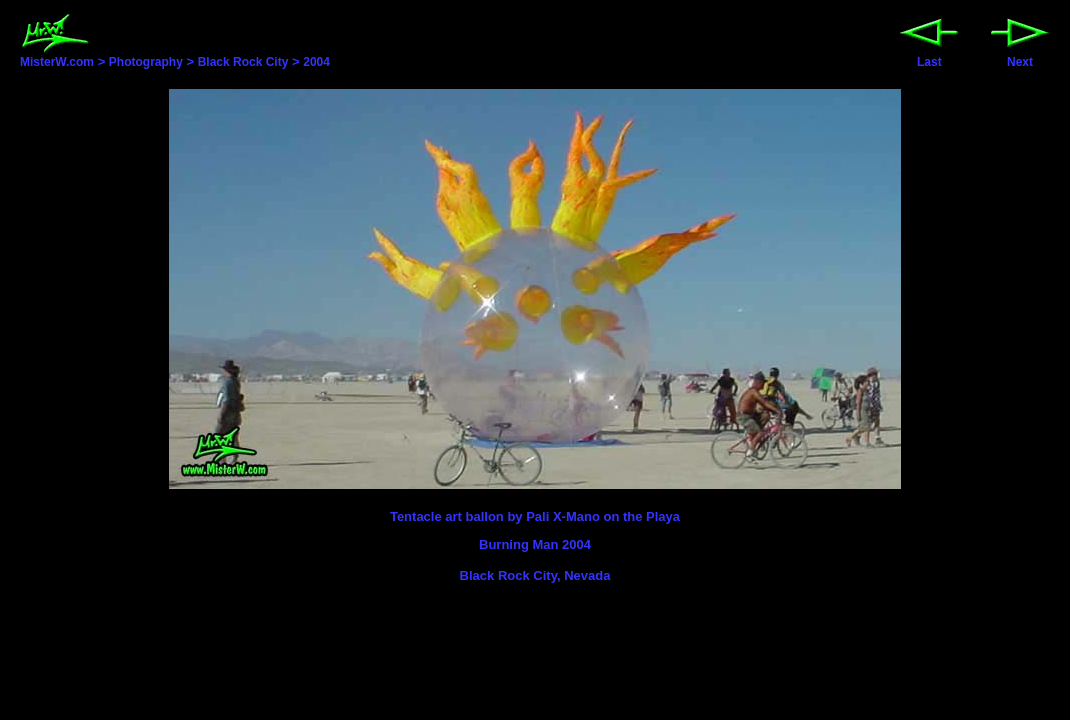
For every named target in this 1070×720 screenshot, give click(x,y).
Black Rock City (243, 62)
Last (929, 56)
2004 (316, 62)
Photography (146, 62)
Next (1020, 56)
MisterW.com (57, 56)
